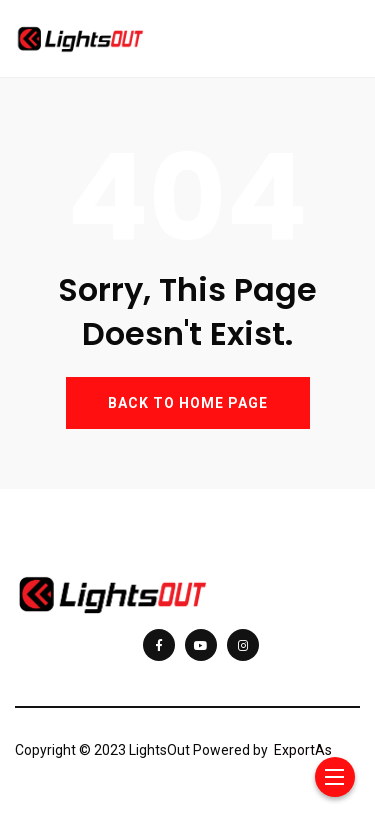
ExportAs (303, 750)
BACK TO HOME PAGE (188, 403)
